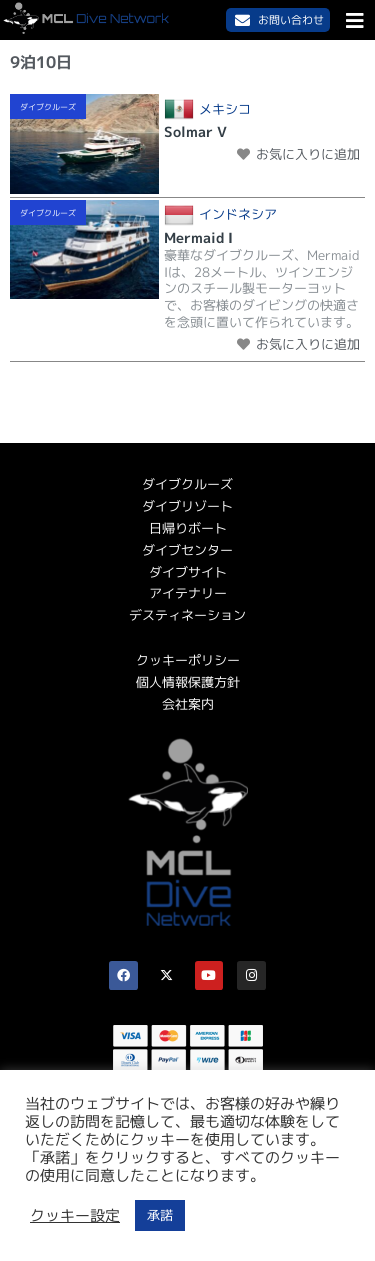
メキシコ (225, 109)
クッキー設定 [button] (75, 1216)
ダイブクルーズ (48, 107)
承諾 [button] (160, 1215)
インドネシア (238, 214)
